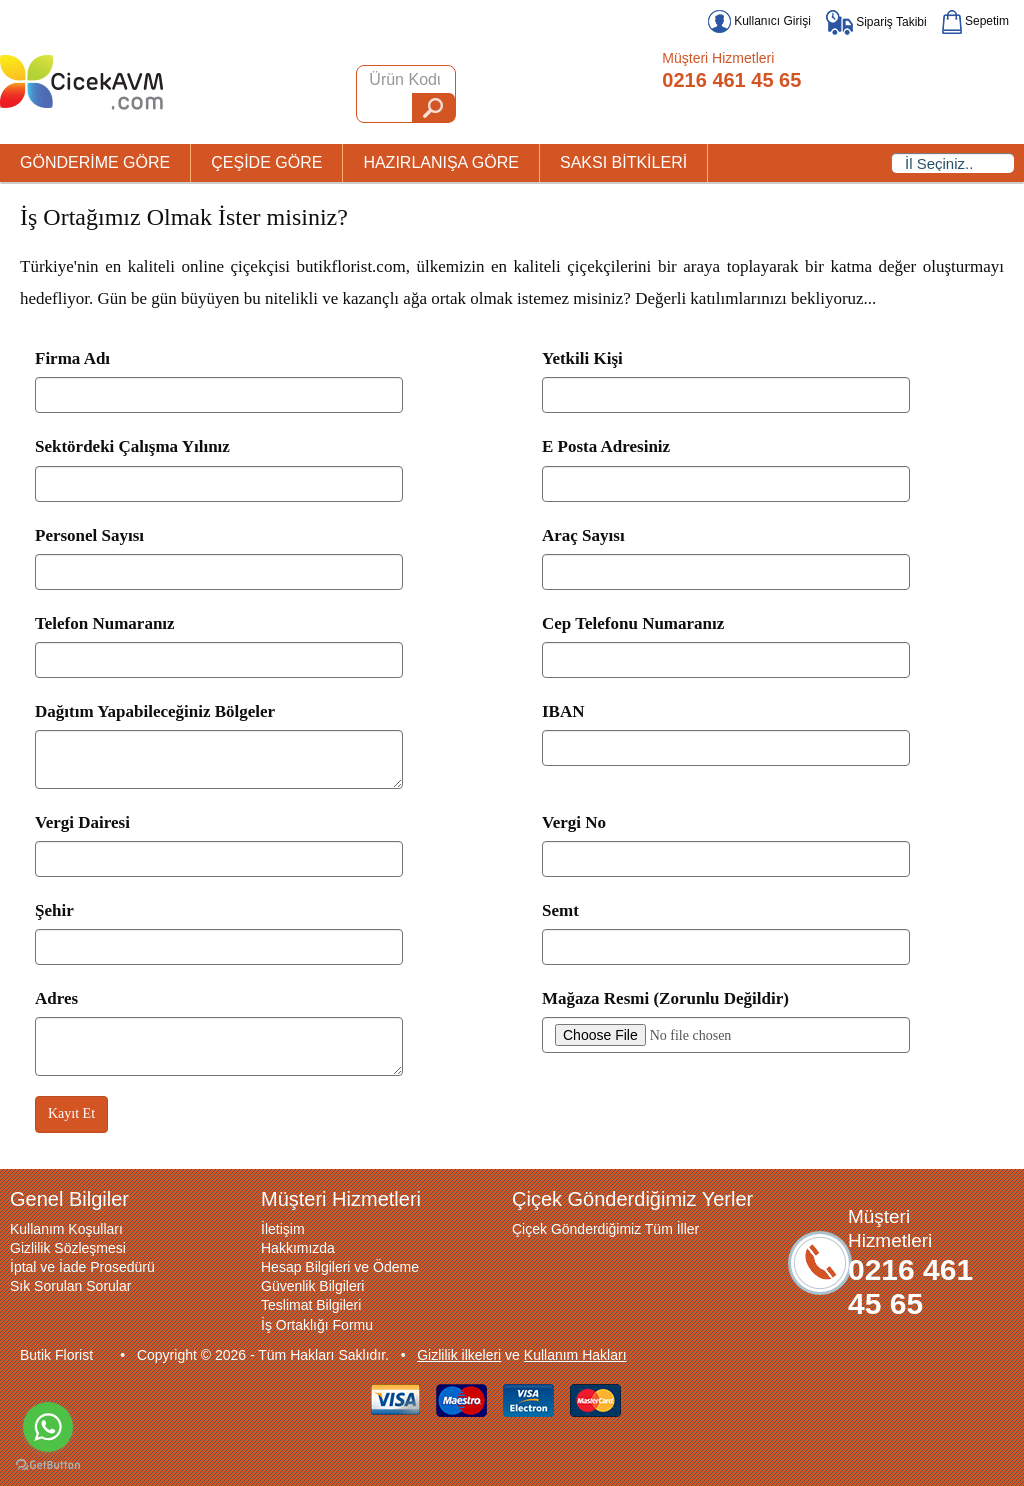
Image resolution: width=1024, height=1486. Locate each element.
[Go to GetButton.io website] (48, 1465)
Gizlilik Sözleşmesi (68, 1248)
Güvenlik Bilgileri (312, 1286)
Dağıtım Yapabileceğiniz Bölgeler (155, 711)
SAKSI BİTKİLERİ (623, 162)
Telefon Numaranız (105, 623)
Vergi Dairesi (82, 822)
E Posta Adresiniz (606, 446)
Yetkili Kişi (582, 358)
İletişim (283, 1229)
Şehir (54, 910)
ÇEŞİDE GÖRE (266, 162)
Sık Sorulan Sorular (70, 1286)
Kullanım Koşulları (66, 1229)
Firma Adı (72, 358)
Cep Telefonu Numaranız (633, 623)
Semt (560, 910)
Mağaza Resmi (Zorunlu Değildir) (665, 998)
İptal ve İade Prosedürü (82, 1267)
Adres (56, 998)
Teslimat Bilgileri (311, 1305)
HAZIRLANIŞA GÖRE (441, 162)
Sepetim (975, 21)
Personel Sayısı (89, 535)
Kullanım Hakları (575, 1355)
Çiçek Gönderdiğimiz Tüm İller (605, 1229)
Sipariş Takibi (876, 22)
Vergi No (574, 822)
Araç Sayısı (583, 535)
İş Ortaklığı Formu (317, 1325)
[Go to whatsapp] (48, 1427)
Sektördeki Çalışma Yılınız (132, 446)
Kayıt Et (71, 1113)
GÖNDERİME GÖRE (95, 162)
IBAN (563, 711)
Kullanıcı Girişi (759, 21)
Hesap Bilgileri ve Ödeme (340, 1267)
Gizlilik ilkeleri (459, 1355)
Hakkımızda (298, 1248)
